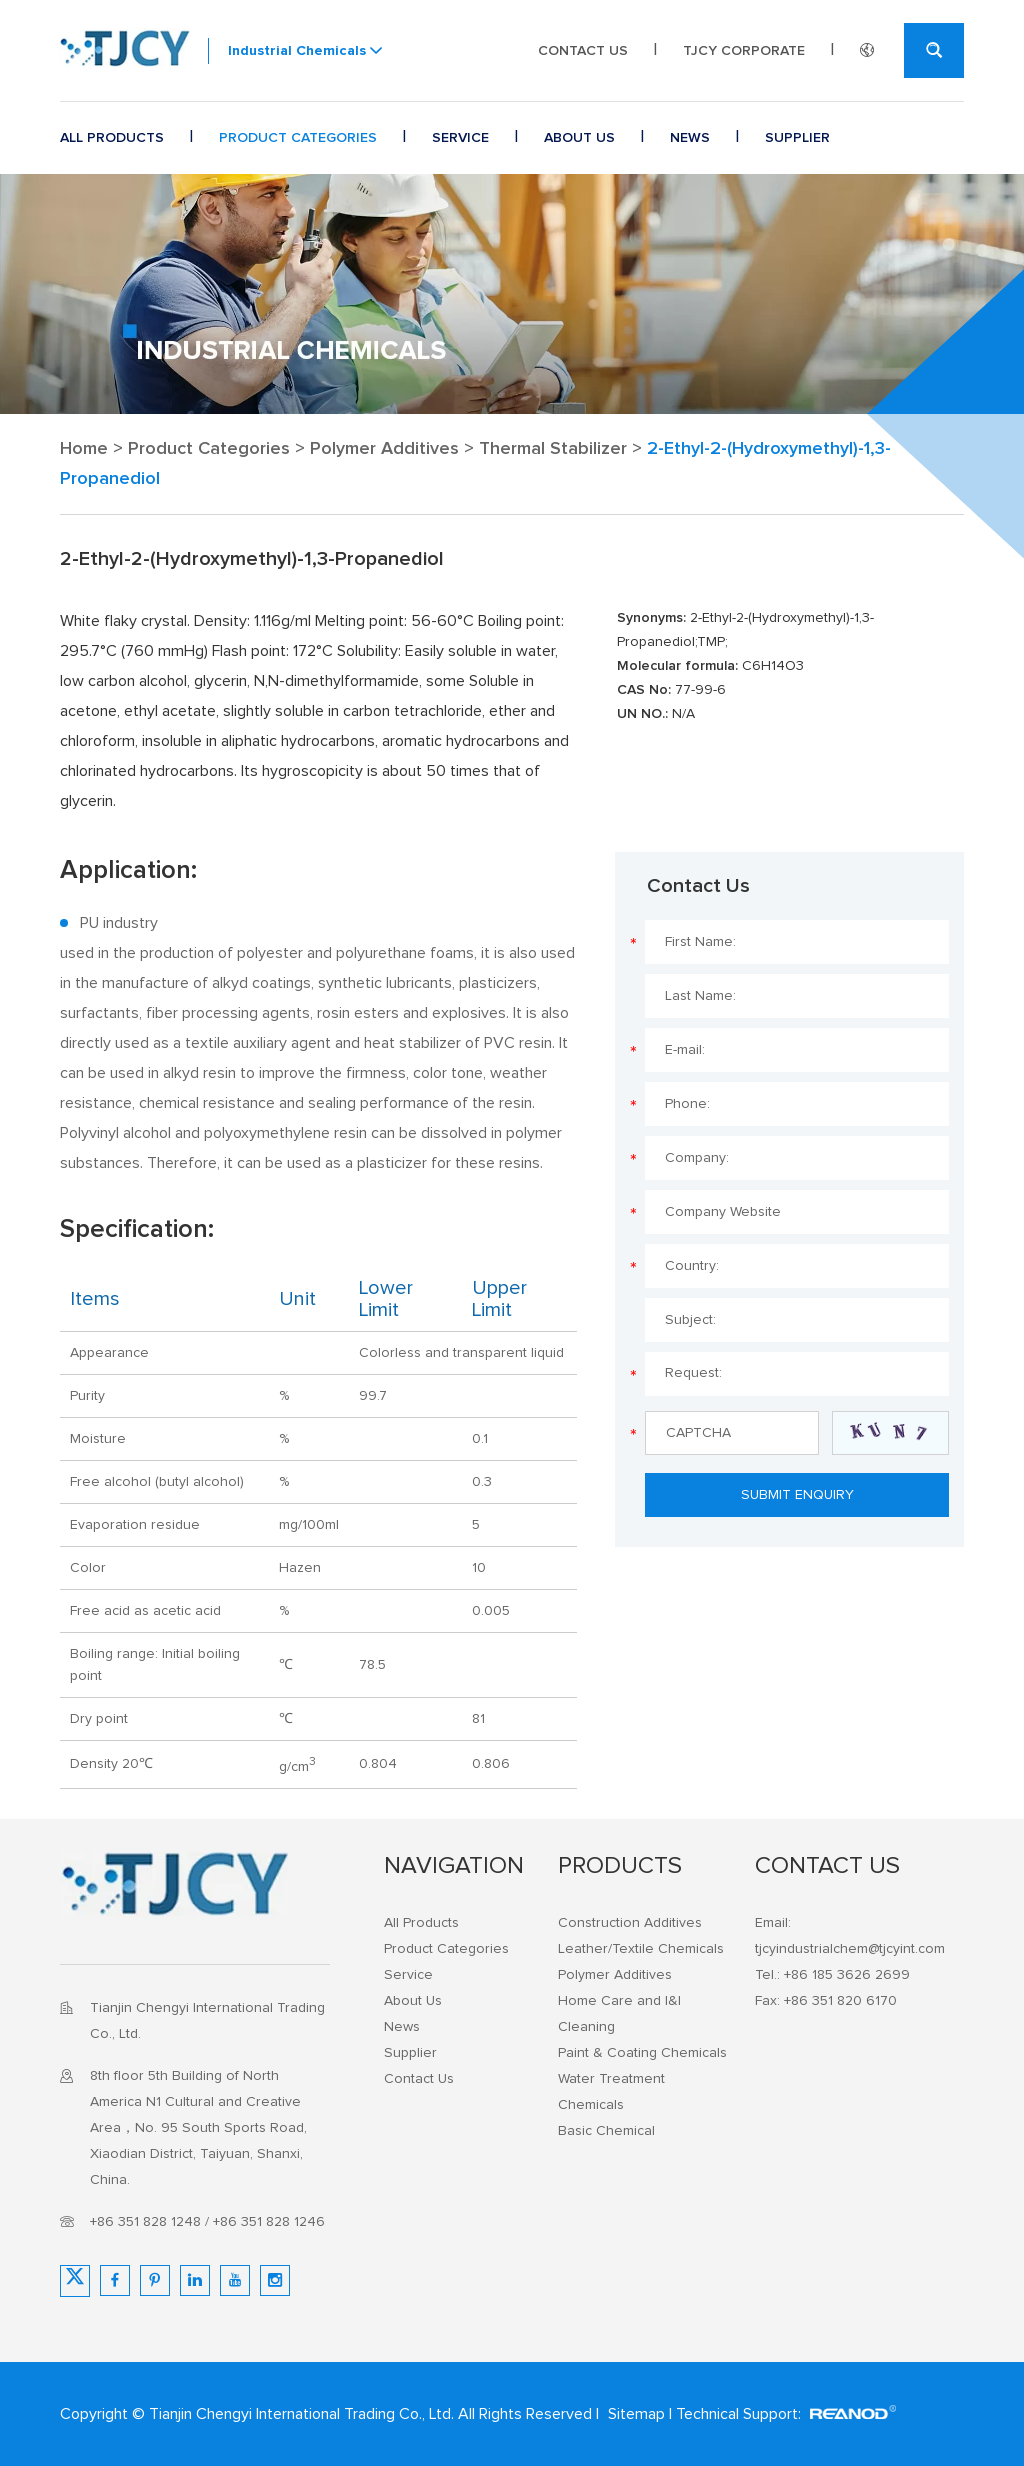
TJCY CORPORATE (744, 51)
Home (84, 449)
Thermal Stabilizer (553, 449)
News (690, 138)
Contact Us (583, 51)
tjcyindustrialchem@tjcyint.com (850, 1949)
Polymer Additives (384, 449)
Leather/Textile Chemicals (641, 1949)
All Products (112, 138)
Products (620, 1866)
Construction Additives (630, 1923)
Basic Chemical (606, 2131)
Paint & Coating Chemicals (642, 2053)
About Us (579, 138)
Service (460, 138)
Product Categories (298, 138)
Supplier (797, 138)
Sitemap (636, 2414)
